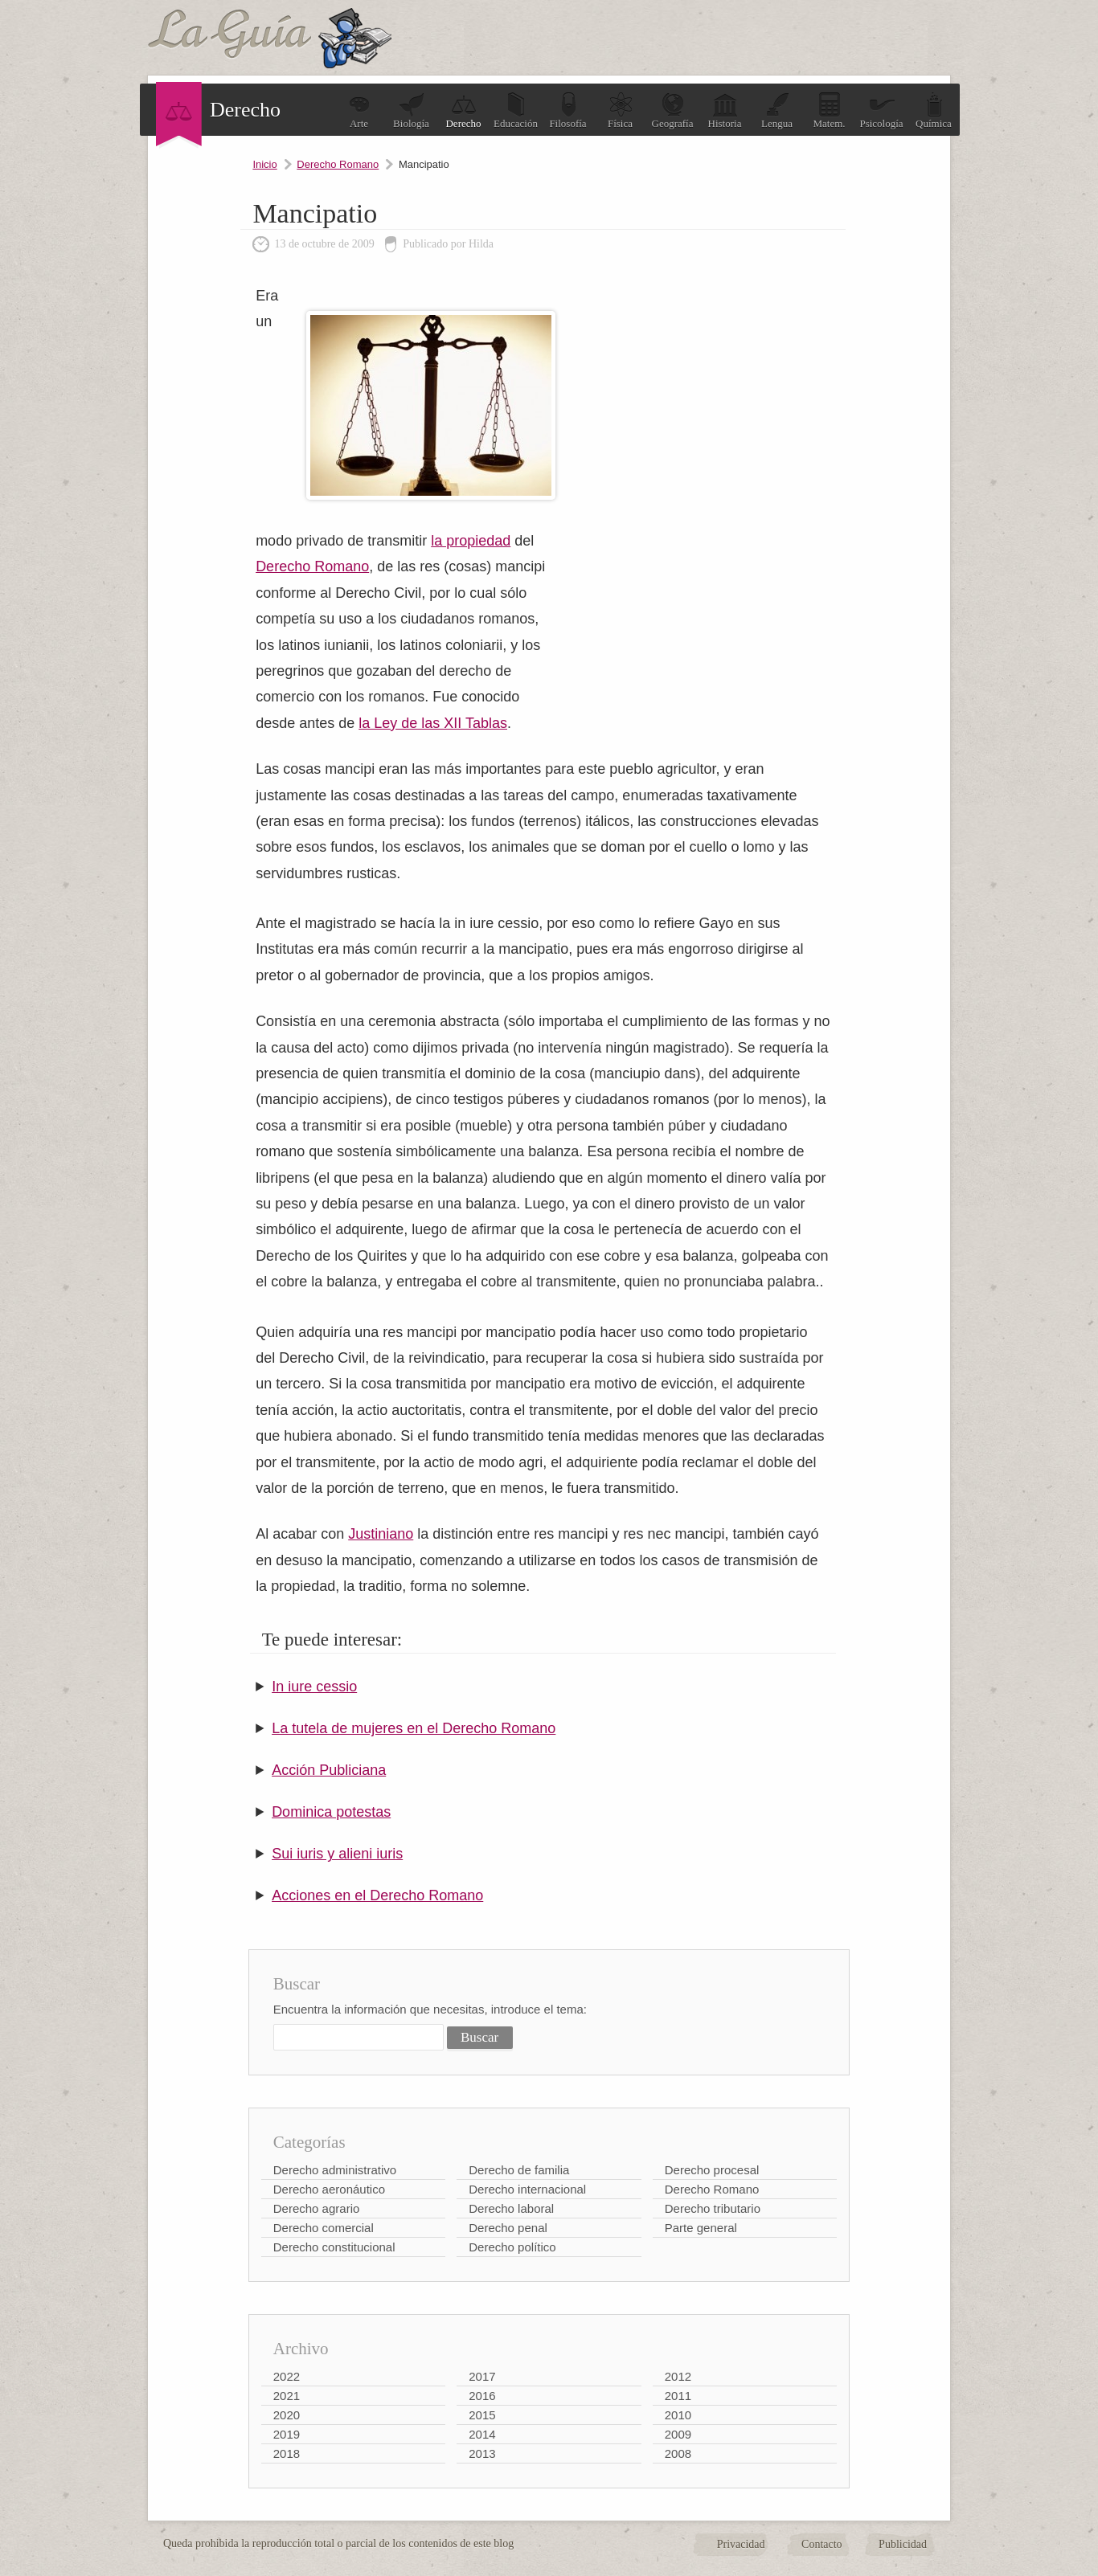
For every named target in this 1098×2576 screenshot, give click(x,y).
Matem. (829, 110)
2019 (286, 2434)
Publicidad (903, 2544)
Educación (516, 110)
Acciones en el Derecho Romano (377, 1895)
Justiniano (380, 1534)
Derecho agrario (316, 2208)
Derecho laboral (511, 2208)
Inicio (264, 164)
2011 (678, 2395)
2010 (678, 2415)
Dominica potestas (331, 1812)
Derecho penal (508, 2228)
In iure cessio (314, 1686)
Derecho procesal (712, 2170)
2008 (678, 2453)
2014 (482, 2434)
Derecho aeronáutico (329, 2189)
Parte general (701, 2228)
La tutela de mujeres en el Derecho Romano (413, 1728)
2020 (286, 2415)
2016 (482, 2395)
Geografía (673, 110)
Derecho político (512, 2247)
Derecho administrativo (334, 2170)
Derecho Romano (338, 164)
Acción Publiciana (329, 1770)
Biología (411, 110)
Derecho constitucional (334, 2247)
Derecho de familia (519, 2170)
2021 (286, 2395)
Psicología (881, 110)
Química (934, 110)
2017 (482, 2376)
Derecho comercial (323, 2228)
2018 (286, 2453)
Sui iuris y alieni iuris (337, 1854)
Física (620, 110)
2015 (482, 2415)
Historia (725, 110)
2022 (286, 2376)
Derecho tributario (712, 2208)
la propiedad (470, 541)
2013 (482, 2453)
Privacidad (741, 2544)
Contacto (821, 2544)
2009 (678, 2434)
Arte (359, 110)
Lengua (777, 110)
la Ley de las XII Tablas (432, 723)
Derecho (463, 110)
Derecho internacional (527, 2189)
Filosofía (567, 110)
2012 (678, 2376)
